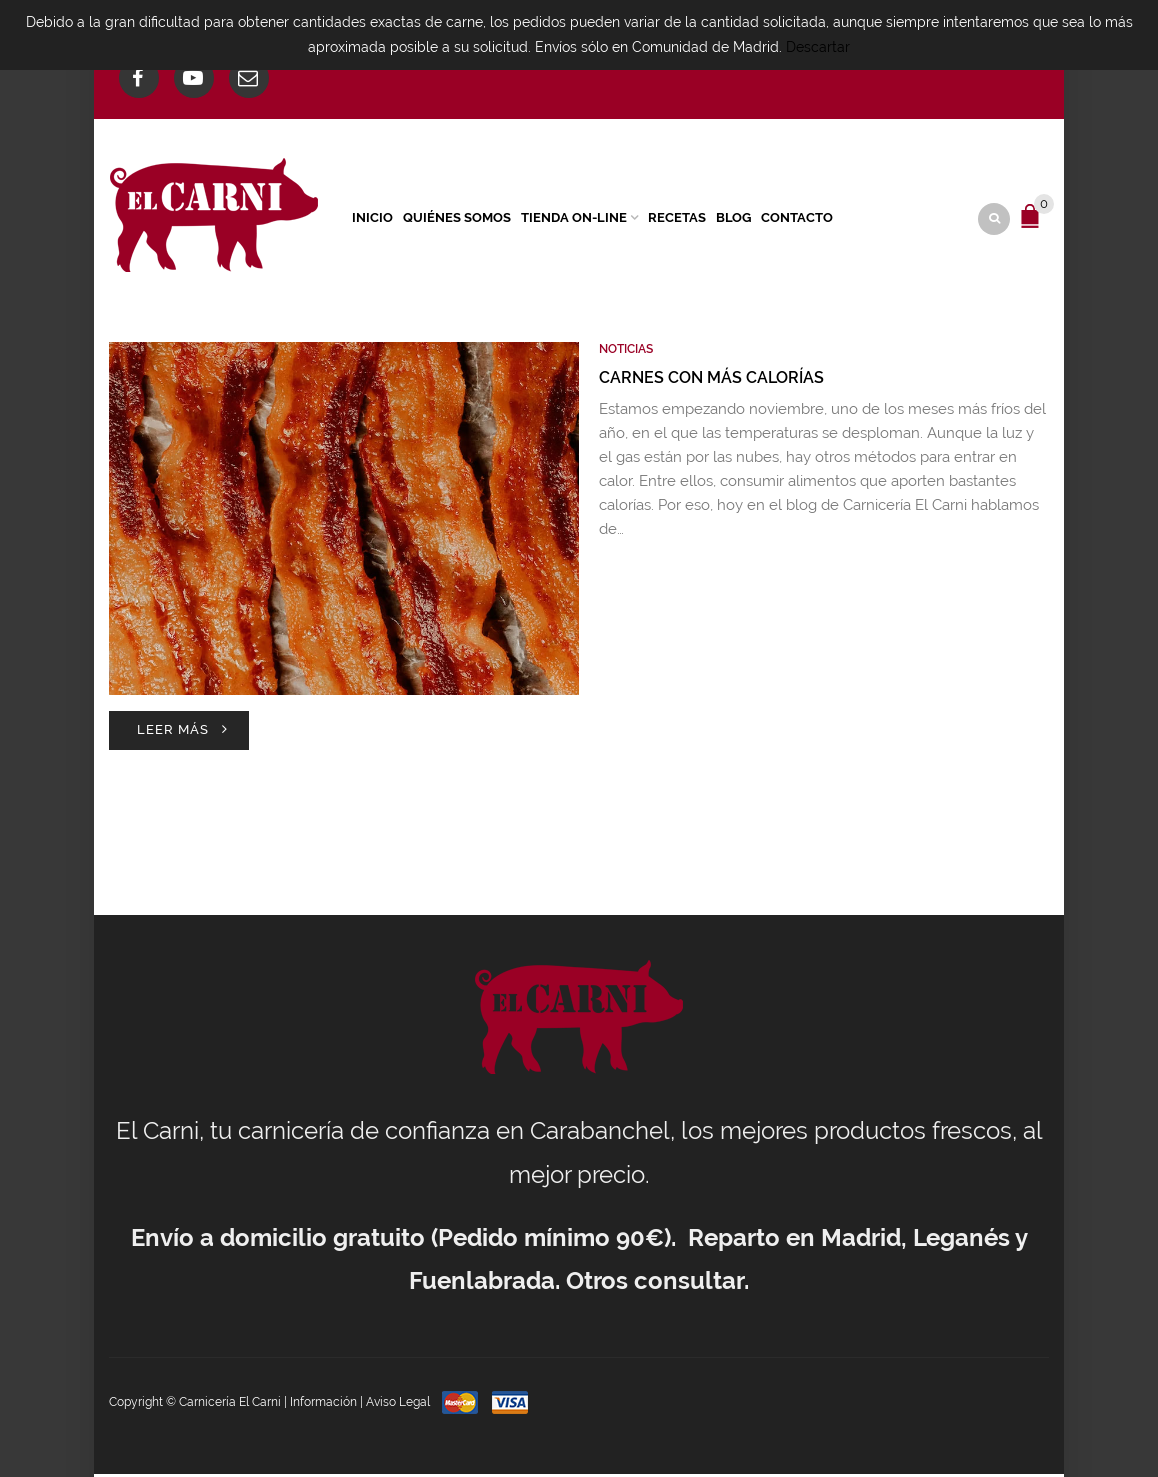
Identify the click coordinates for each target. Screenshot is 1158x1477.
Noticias (626, 352)
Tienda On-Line (574, 218)
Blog (733, 218)
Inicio (372, 218)
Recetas (677, 218)
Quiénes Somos (457, 218)
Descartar (818, 47)
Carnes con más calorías (711, 379)
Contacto (797, 218)
